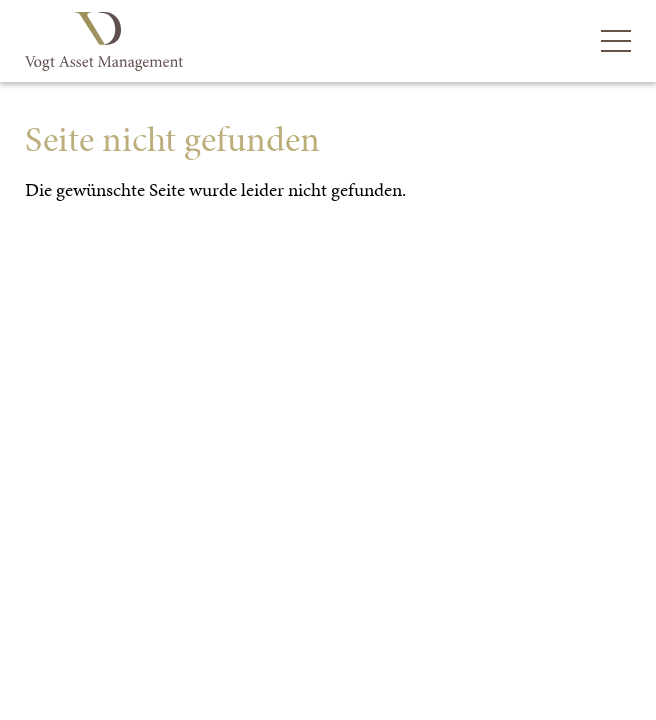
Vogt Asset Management (107, 41)
